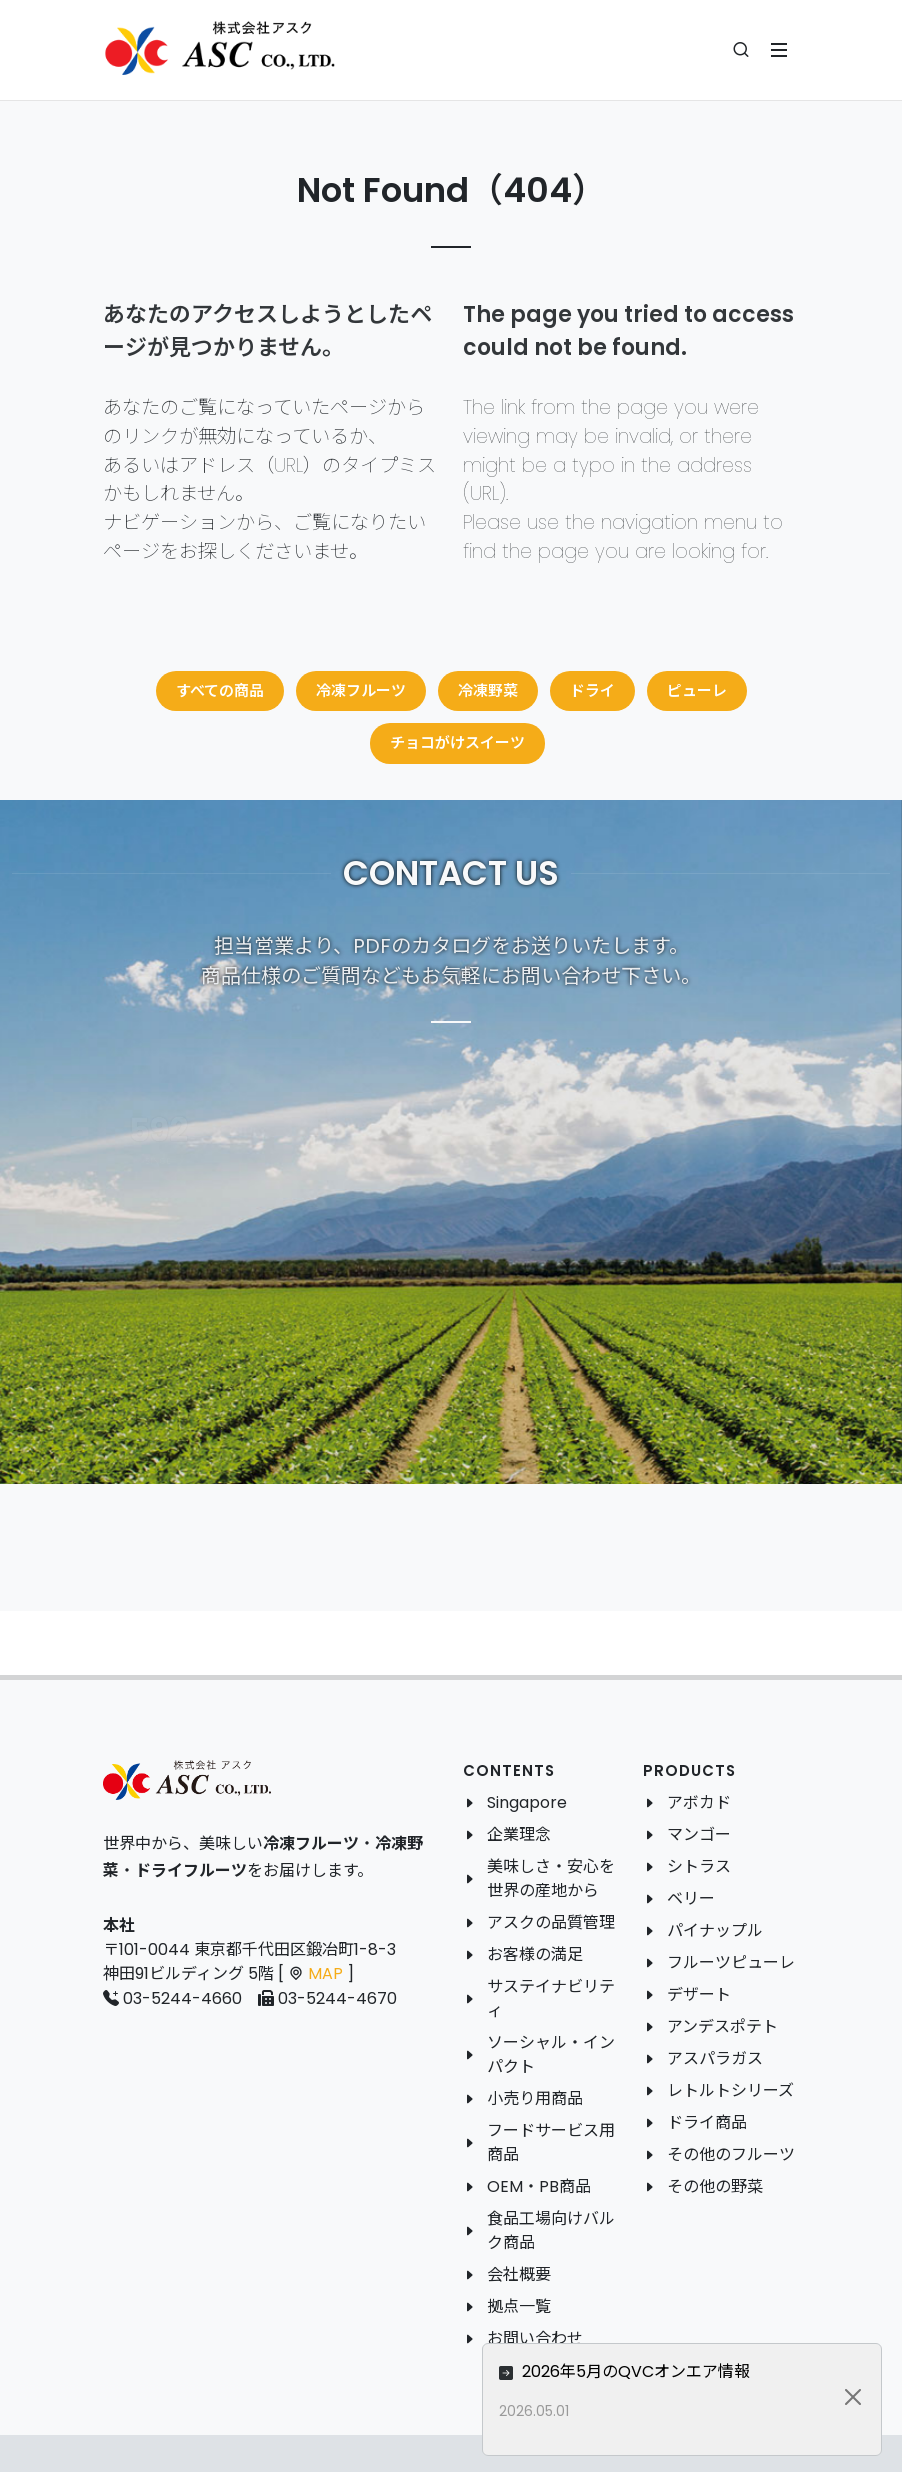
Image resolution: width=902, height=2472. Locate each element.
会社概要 (519, 2274)
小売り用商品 (535, 2098)
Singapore (527, 1802)
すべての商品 (220, 690)
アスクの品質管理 (551, 1922)
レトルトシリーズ (730, 2090)
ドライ (592, 690)
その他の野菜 (715, 2186)
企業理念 (519, 1834)
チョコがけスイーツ (457, 742)
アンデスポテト (722, 2026)
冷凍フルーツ (361, 690)
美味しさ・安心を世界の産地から (551, 1878)
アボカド (699, 1802)
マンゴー (699, 1834)
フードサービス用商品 (551, 2142)
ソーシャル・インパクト (551, 2054)
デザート (699, 1994)
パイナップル (715, 1930)
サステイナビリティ (551, 1998)
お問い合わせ (535, 2338)
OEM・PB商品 (539, 2186)
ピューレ (697, 690)
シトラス (699, 1866)
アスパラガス (715, 2058)
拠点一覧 (519, 2306)
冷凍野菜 (488, 690)
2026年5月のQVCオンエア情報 (690, 2371)
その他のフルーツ (731, 2154)
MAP (325, 1973)
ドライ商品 (707, 2122)
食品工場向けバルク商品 (551, 2230)
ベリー (691, 1898)
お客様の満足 (535, 1954)
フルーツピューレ (731, 1962)
